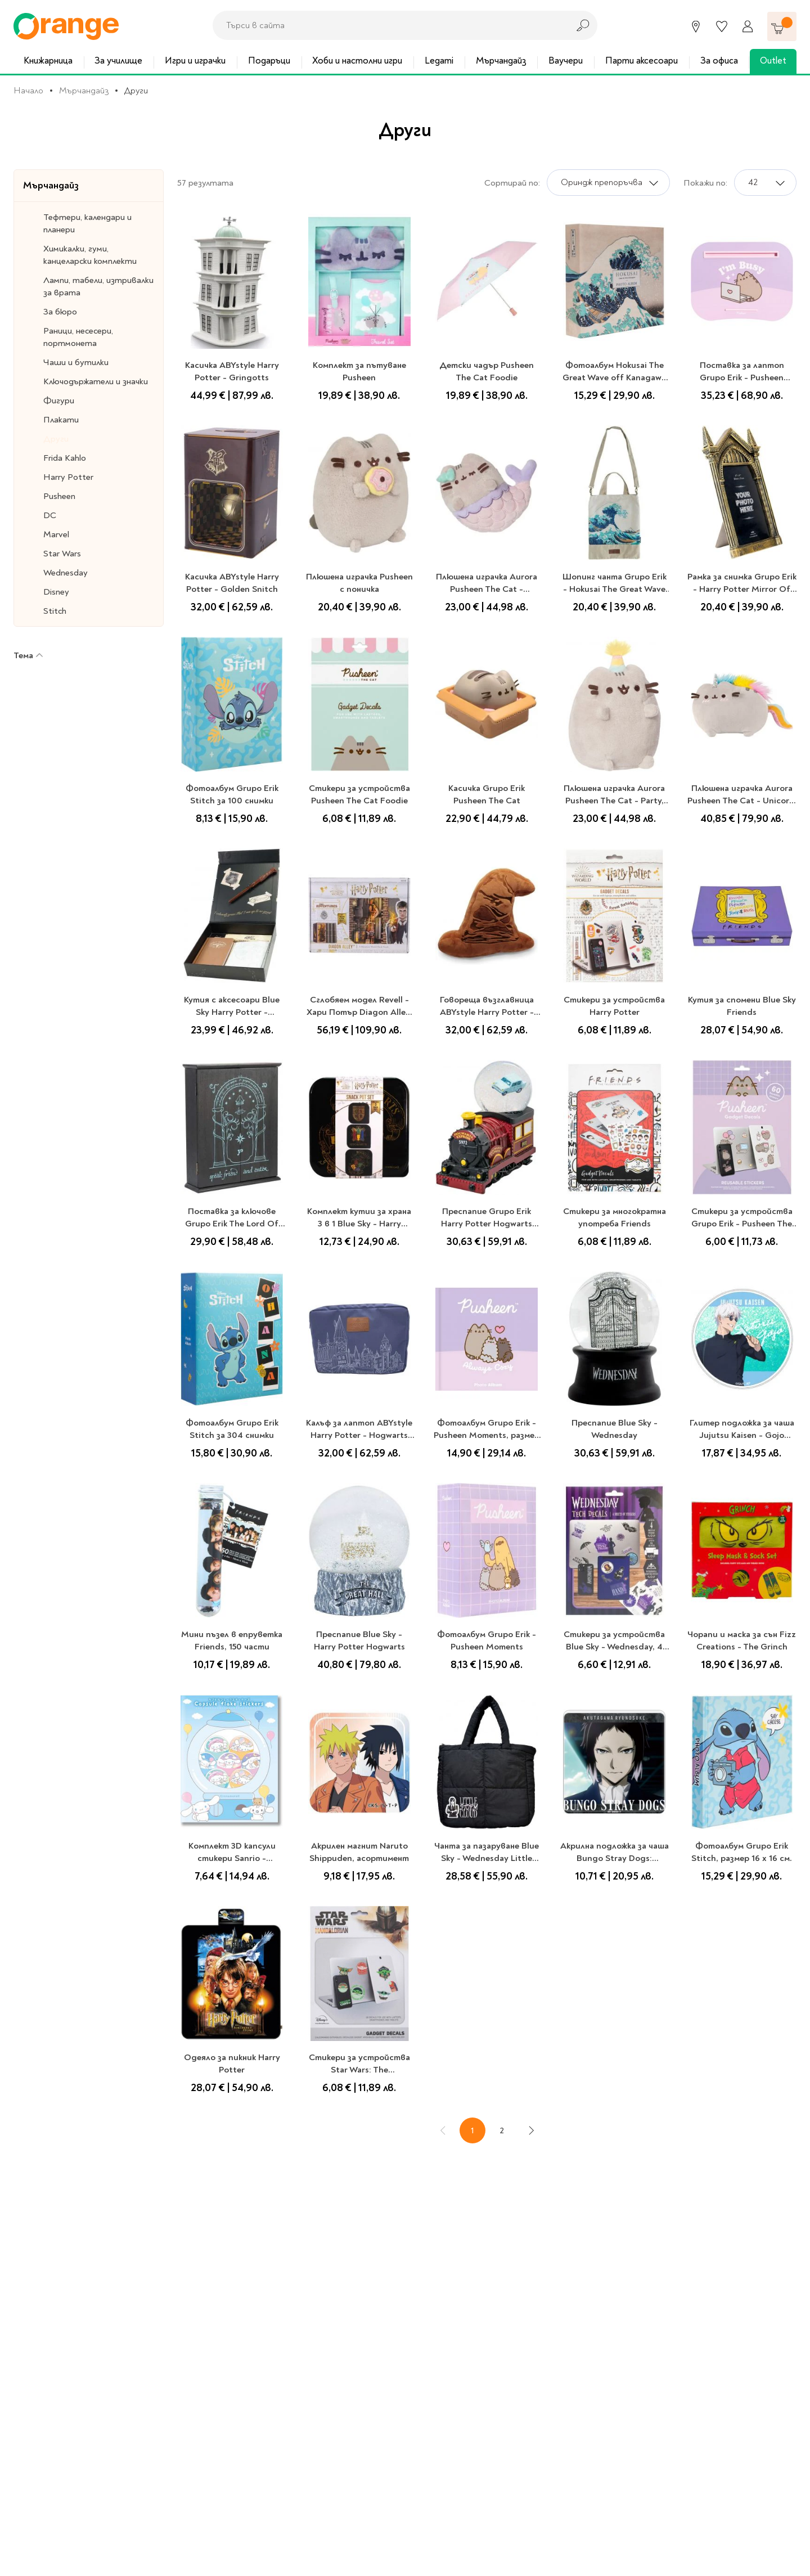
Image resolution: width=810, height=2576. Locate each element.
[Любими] (722, 26)
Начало (28, 90)
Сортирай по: (512, 182)
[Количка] (781, 26)
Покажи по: (705, 182)
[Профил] (747, 26)
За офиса (719, 60)
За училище (118, 60)
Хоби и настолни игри (357, 60)
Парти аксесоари (641, 60)
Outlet (773, 60)
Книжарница (48, 60)
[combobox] (387, 25)
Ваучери (565, 60)
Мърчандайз (501, 60)
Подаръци (269, 60)
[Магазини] (696, 26)
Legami (439, 60)
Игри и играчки (195, 60)
